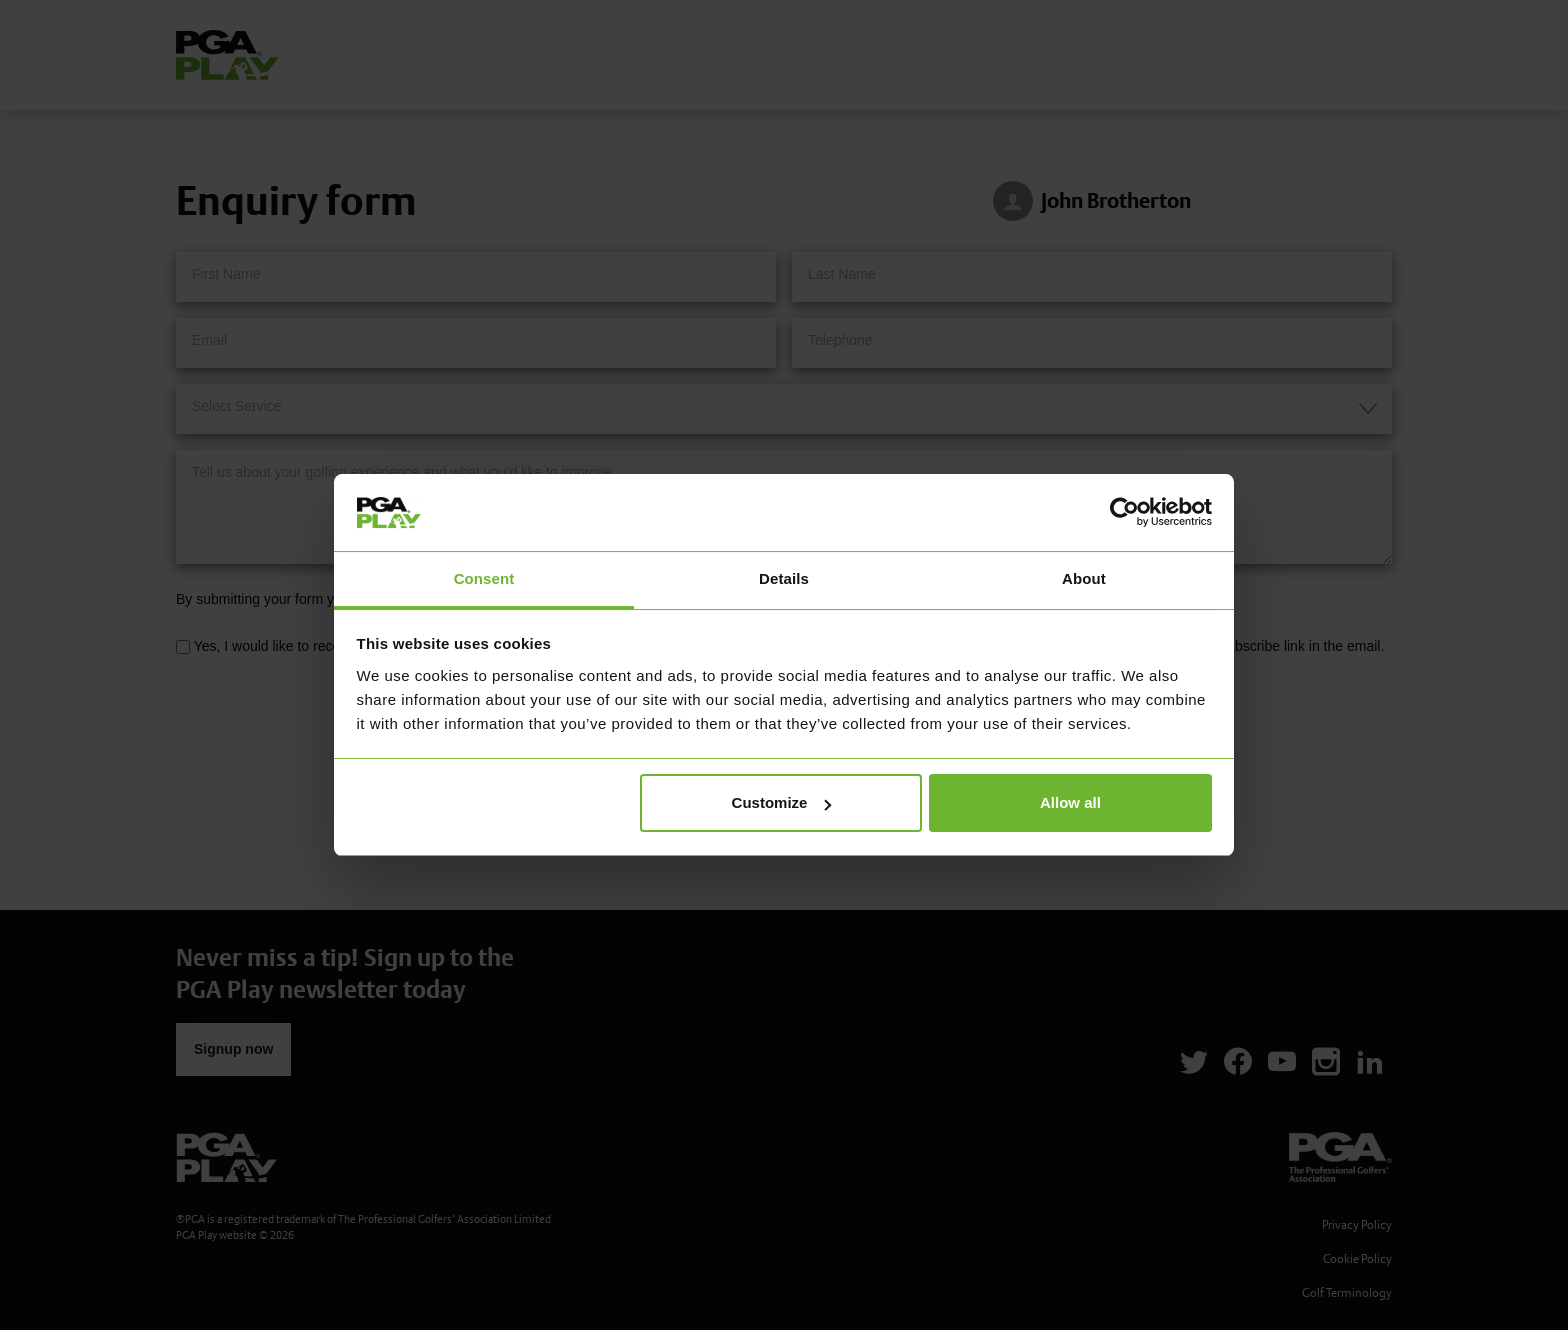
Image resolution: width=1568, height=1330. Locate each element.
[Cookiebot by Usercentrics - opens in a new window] (1124, 512)
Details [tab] (784, 578)
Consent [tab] (484, 578)
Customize (782, 802)
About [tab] (1084, 578)
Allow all (1070, 802)
